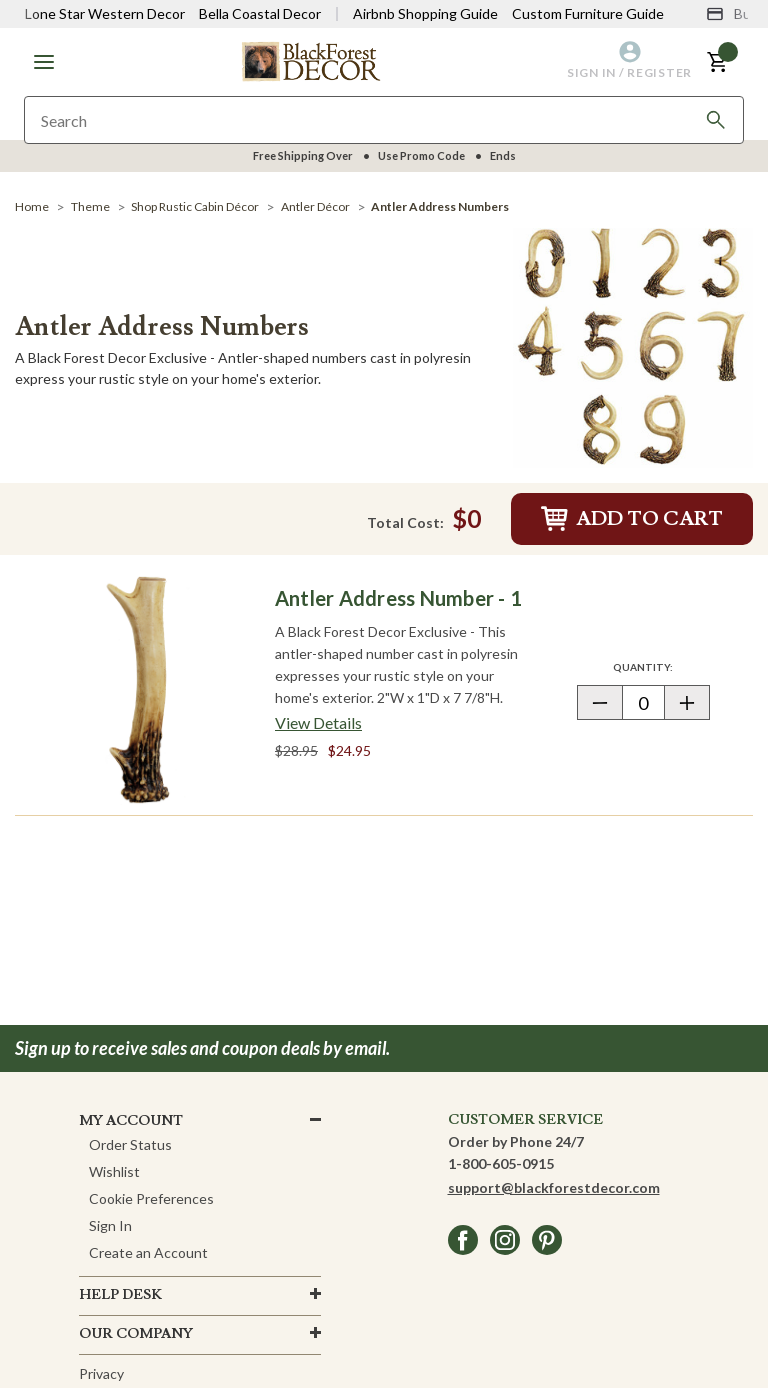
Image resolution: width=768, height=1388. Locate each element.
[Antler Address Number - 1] (140, 690)
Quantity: (661, 666)
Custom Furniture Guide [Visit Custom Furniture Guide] (588, 13)
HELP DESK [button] (120, 1295)
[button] (44, 62)
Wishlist (114, 1171)
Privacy (101, 1373)
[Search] (716, 120)
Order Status (130, 1144)
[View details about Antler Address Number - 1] (318, 723)
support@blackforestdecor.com (554, 1187)
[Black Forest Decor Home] (311, 60)
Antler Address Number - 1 (398, 598)
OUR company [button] (136, 1334)
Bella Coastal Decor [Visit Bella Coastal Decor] (260, 13)
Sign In (110, 1225)
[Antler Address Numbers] (633, 346)
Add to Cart (632, 519)
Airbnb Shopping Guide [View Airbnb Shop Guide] (425, 13)
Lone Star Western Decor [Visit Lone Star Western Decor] (105, 13)
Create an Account (148, 1252)
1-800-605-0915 (501, 1163)
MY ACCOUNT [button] (131, 1121)
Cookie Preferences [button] (151, 1198)
